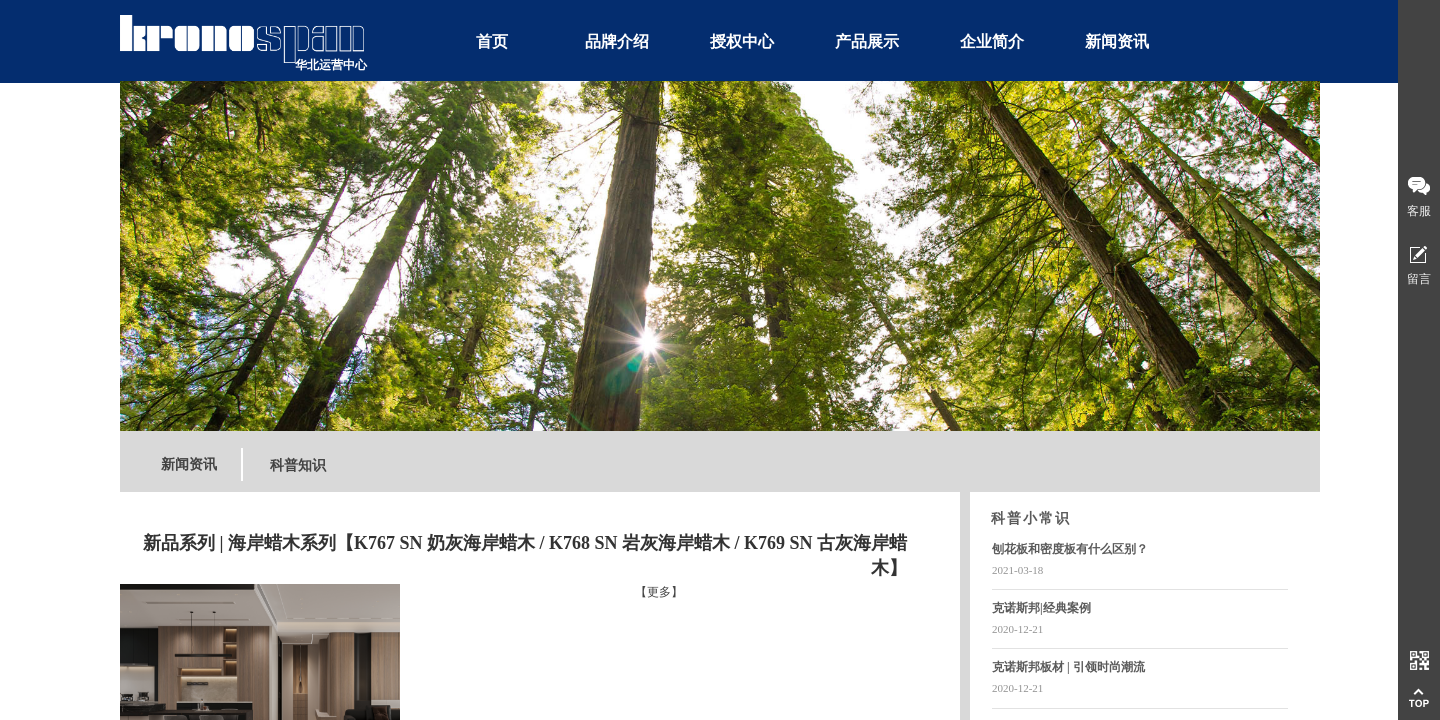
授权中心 (742, 41)
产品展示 (867, 41)
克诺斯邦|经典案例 (1041, 608)
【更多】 (659, 592)
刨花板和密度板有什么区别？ (1070, 549)
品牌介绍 (617, 41)
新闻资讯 (1117, 41)
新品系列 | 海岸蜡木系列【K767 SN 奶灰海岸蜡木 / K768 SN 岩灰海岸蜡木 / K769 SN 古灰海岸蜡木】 (525, 555)
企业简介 (992, 41)
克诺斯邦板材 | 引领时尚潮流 (1068, 667)
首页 (492, 41)
